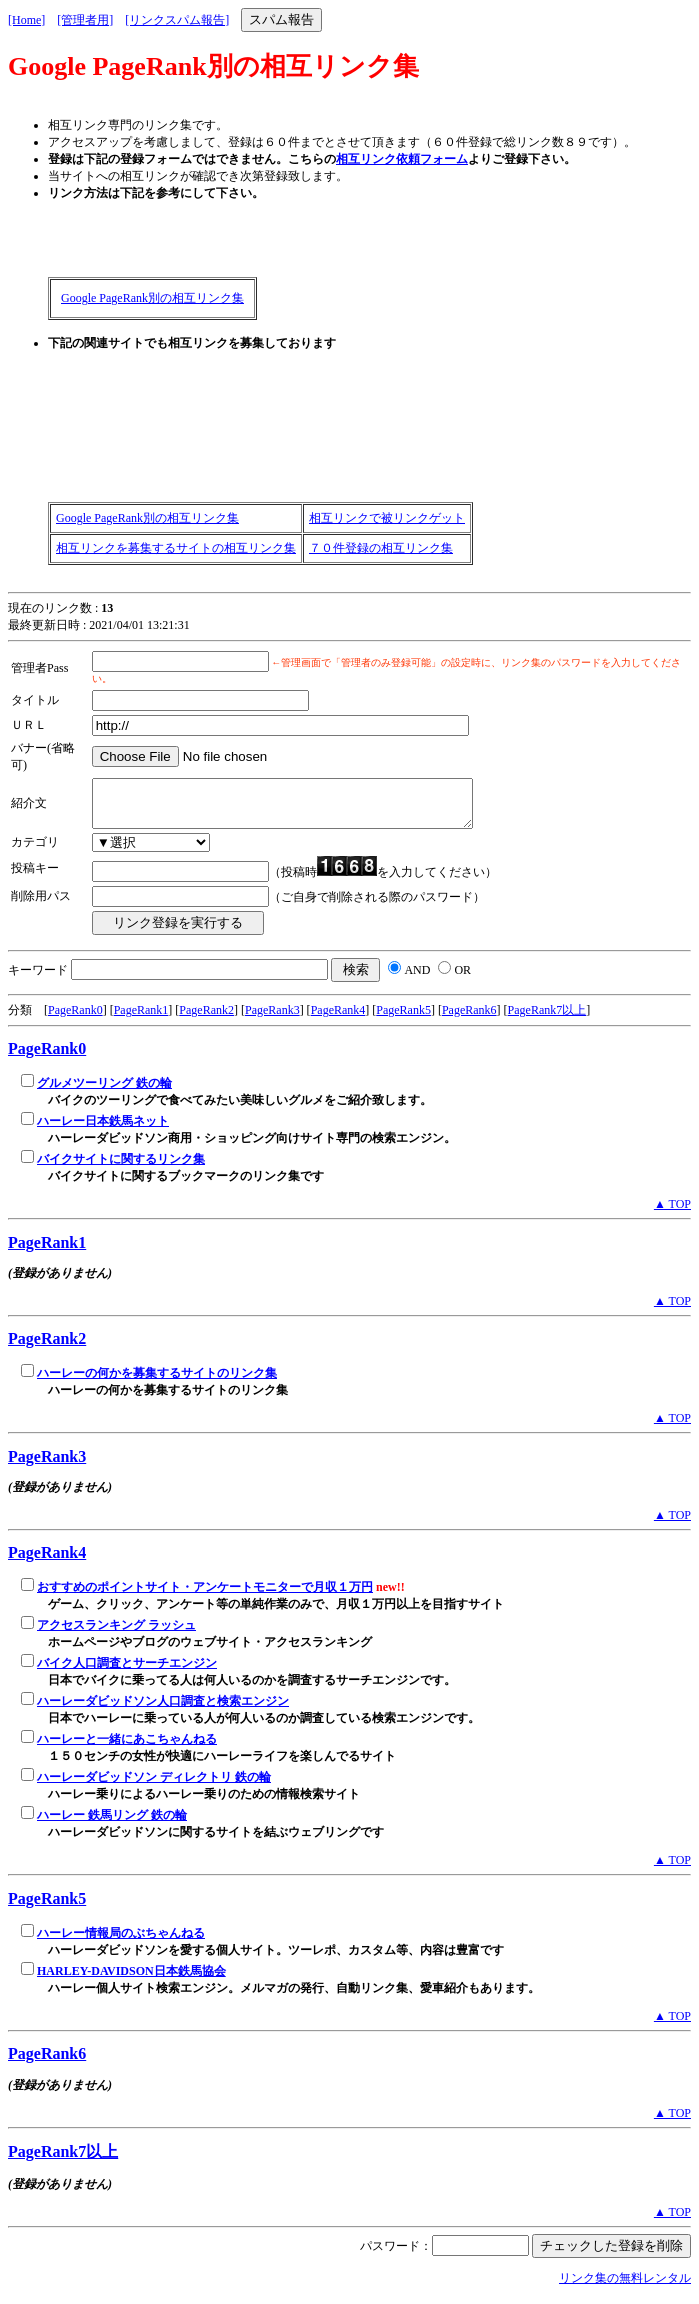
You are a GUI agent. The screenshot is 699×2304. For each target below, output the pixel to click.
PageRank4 (338, 1019)
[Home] (26, 20)
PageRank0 (75, 1019)
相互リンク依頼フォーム (402, 159)
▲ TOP (672, 1213)
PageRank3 (272, 1019)
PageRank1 (141, 1019)
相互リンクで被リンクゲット (387, 518)
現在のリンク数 (50, 608)
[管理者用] (85, 20)
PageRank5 (403, 1019)
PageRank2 (206, 1019)
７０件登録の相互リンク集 (381, 548)
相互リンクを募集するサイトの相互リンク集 (176, 548)
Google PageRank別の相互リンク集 (152, 298)
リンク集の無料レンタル (625, 2287)
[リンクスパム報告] (177, 20)
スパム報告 (281, 19)
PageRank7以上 (547, 1019)
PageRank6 (469, 1019)
